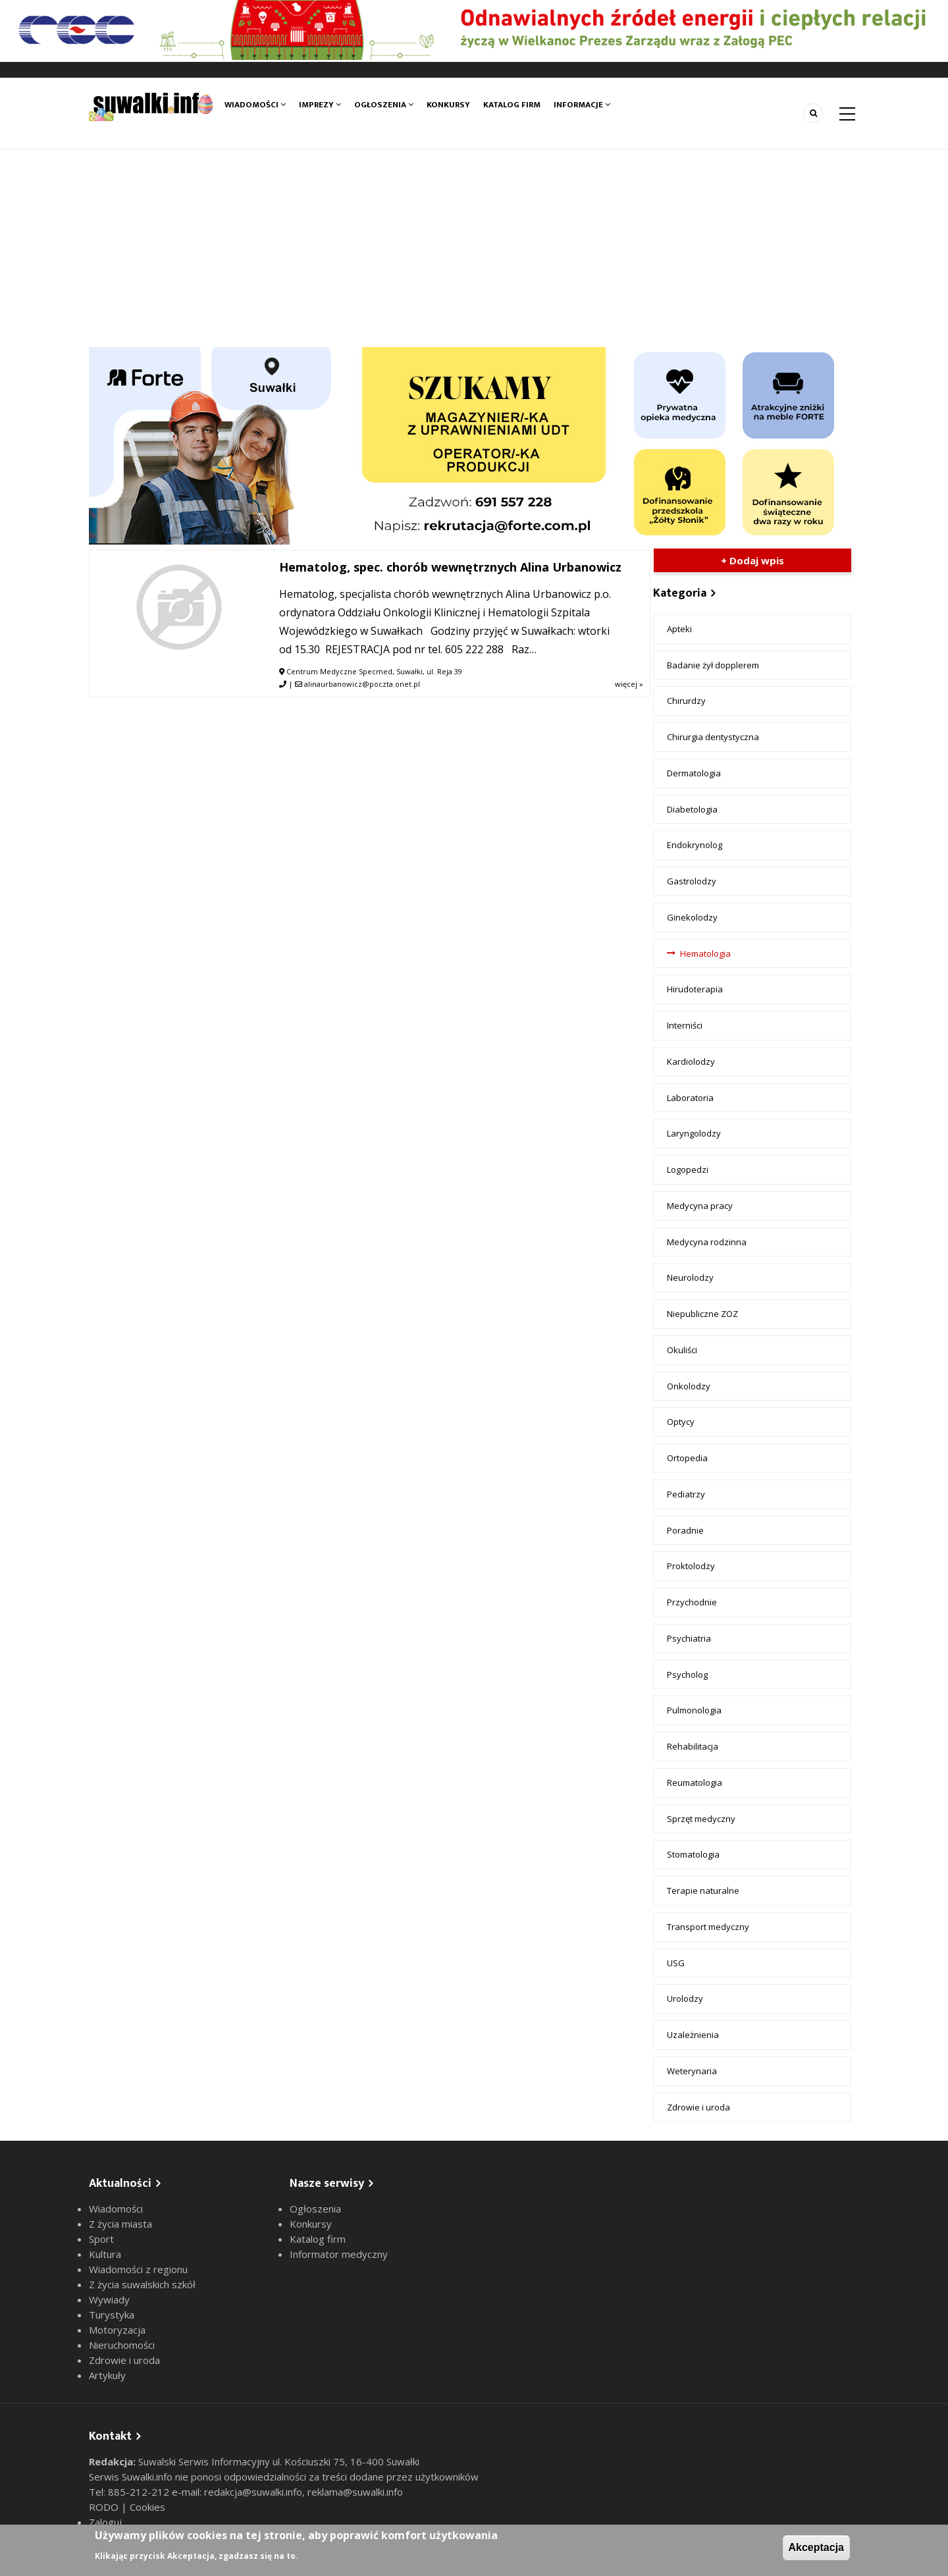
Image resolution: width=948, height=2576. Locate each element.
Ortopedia (687, 1458)
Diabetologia (692, 809)
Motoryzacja (117, 2329)
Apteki (679, 629)
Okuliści (682, 1350)
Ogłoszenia (383, 104)
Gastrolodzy (691, 881)
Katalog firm (511, 104)
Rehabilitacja (692, 1746)
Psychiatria (689, 1638)
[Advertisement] (474, 248)
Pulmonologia (694, 1710)
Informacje (582, 104)
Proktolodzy (691, 1566)
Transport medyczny (708, 1927)
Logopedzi (687, 1169)
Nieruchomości (122, 2344)
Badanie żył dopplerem (713, 665)
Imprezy (320, 104)
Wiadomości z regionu (138, 2269)
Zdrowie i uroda (698, 2107)
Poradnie (685, 1530)
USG (676, 1963)
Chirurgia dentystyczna (713, 737)
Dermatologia (694, 773)
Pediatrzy (686, 1494)
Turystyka (111, 2314)
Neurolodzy (690, 1277)
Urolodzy (685, 1998)
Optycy (681, 1422)
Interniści (684, 1025)
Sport (101, 2238)
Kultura (105, 2254)
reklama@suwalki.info (355, 2491)
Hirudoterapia (695, 989)
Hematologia (705, 953)
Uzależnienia (693, 2035)
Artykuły (107, 2375)
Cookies (147, 2506)
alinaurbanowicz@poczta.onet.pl (362, 684)
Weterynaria (692, 2071)
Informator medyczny (339, 2254)
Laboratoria (690, 1098)
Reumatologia (694, 1782)
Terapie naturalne (703, 1890)
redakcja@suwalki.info (253, 2491)
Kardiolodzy (691, 1061)
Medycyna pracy (700, 1206)
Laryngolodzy (694, 1133)
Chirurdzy (686, 701)
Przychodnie (692, 1602)
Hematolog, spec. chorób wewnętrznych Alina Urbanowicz (450, 567)
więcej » (629, 684)
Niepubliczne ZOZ (702, 1314)
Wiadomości (255, 104)
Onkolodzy (688, 1386)
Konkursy (448, 104)
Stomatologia (693, 1854)
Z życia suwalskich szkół (142, 2284)
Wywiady (109, 2299)
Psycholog (687, 1674)
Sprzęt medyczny (701, 1819)
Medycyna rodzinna (707, 1242)
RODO (105, 2506)
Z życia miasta (120, 2223)
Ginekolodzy (692, 917)
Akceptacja (817, 2547)
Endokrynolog (694, 845)
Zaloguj (105, 2522)
